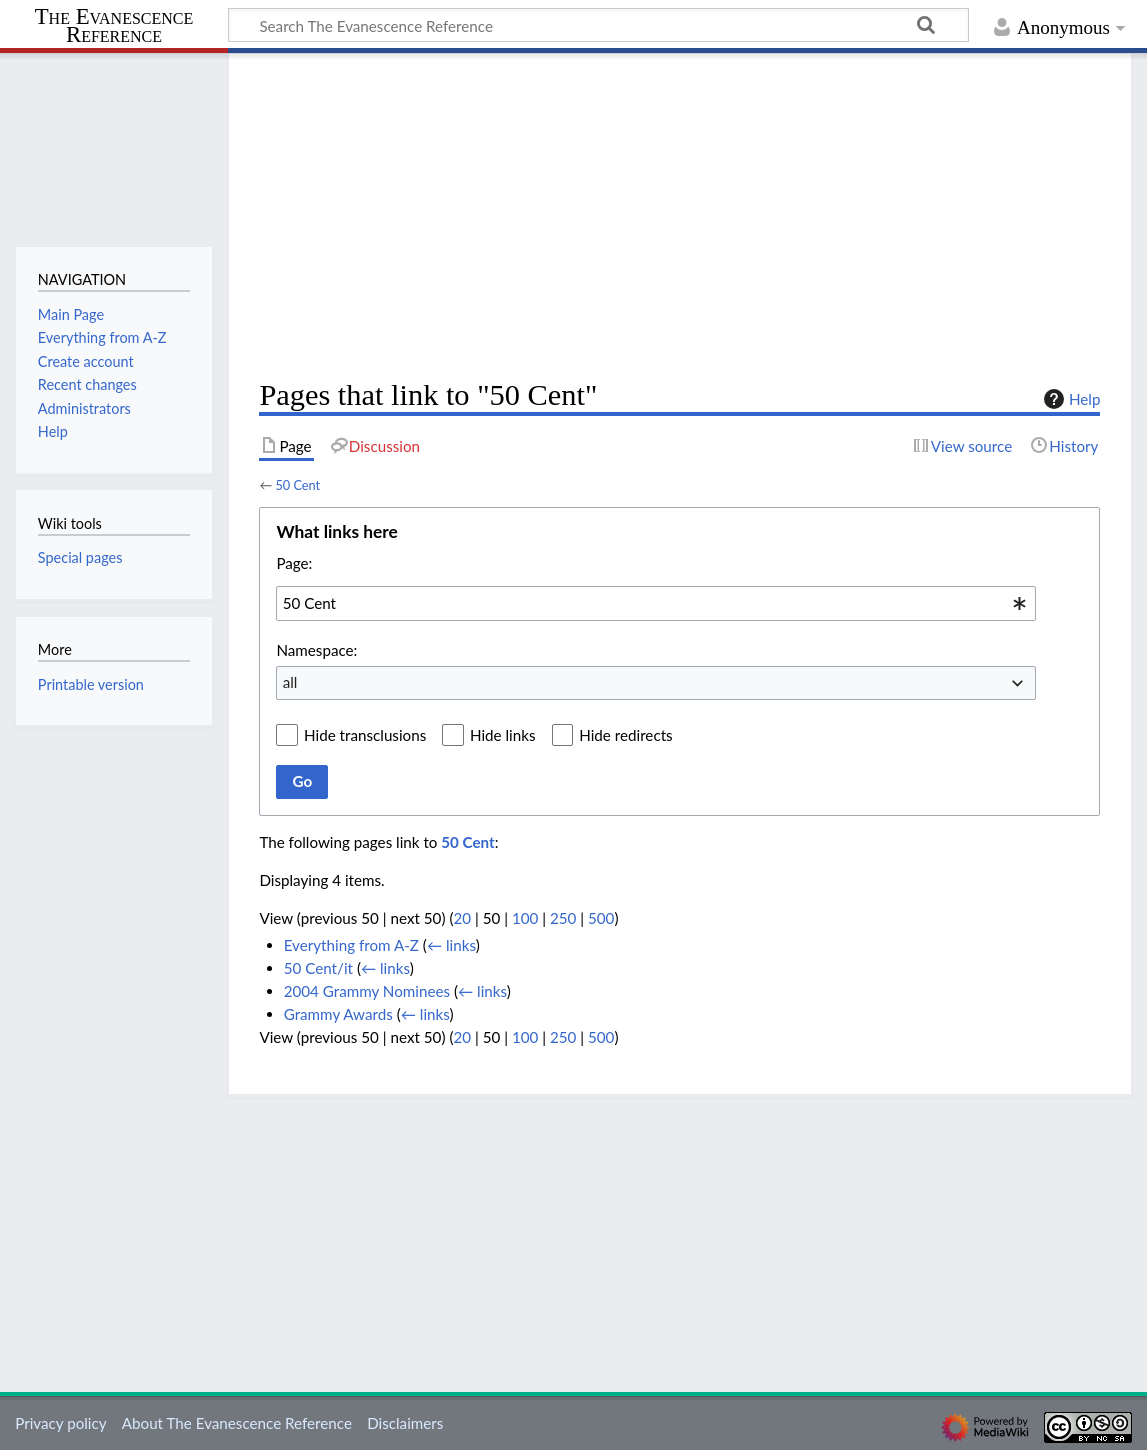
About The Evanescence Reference (237, 1423)
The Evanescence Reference (114, 26)
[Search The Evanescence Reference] (598, 25)
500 (601, 918)
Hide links (503, 735)
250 (563, 918)
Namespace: (316, 650)
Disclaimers (405, 1423)
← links (451, 945)
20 (462, 918)
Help (1069, 399)
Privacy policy (60, 1423)
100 (525, 918)
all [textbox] (290, 682)
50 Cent (297, 485)
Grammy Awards (338, 1014)
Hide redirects (625, 735)
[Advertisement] (679, 216)
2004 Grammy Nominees (367, 991)
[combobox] (656, 603)
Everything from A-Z (351, 945)
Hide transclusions (365, 735)
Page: (294, 563)
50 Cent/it (318, 968)
